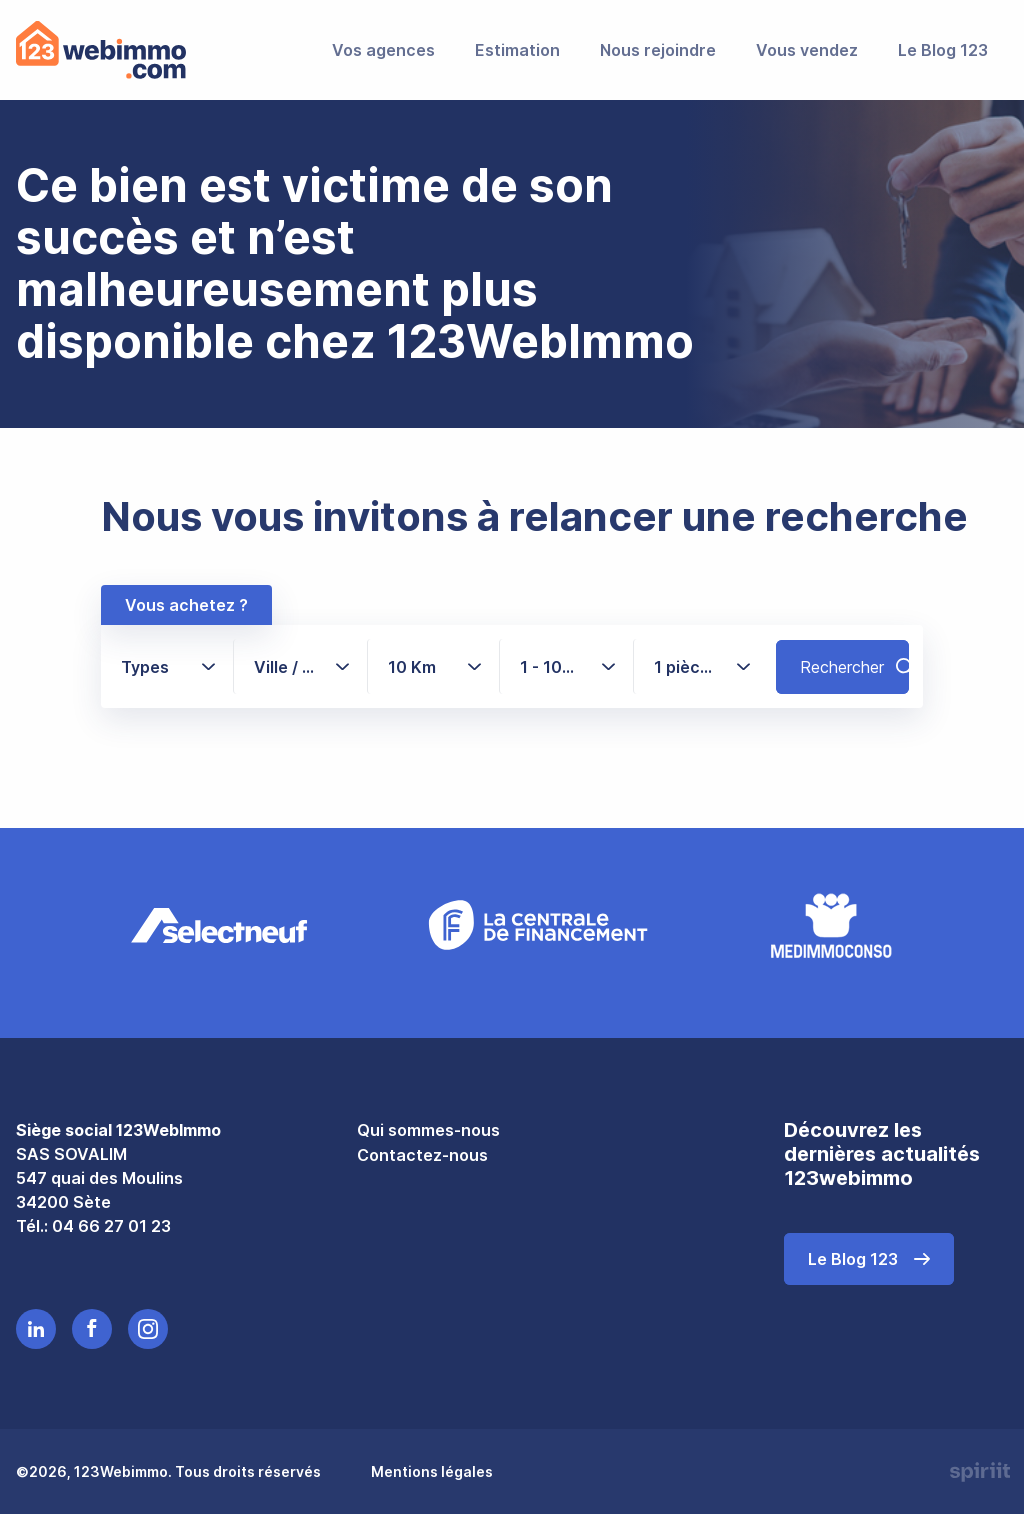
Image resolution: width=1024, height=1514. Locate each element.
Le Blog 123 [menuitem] (943, 50)
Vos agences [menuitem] (383, 50)
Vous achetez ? (186, 605)
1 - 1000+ (567, 666)
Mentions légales (432, 1470)
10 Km (412, 666)
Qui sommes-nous (428, 1128)
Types (145, 666)
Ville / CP (289, 666)
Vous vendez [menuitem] (807, 50)
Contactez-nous (422, 1154)
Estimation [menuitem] (517, 50)
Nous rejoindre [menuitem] (658, 50)
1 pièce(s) (693, 666)
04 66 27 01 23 (111, 1224)
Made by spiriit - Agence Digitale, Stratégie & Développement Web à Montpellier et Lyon (978, 1471)
